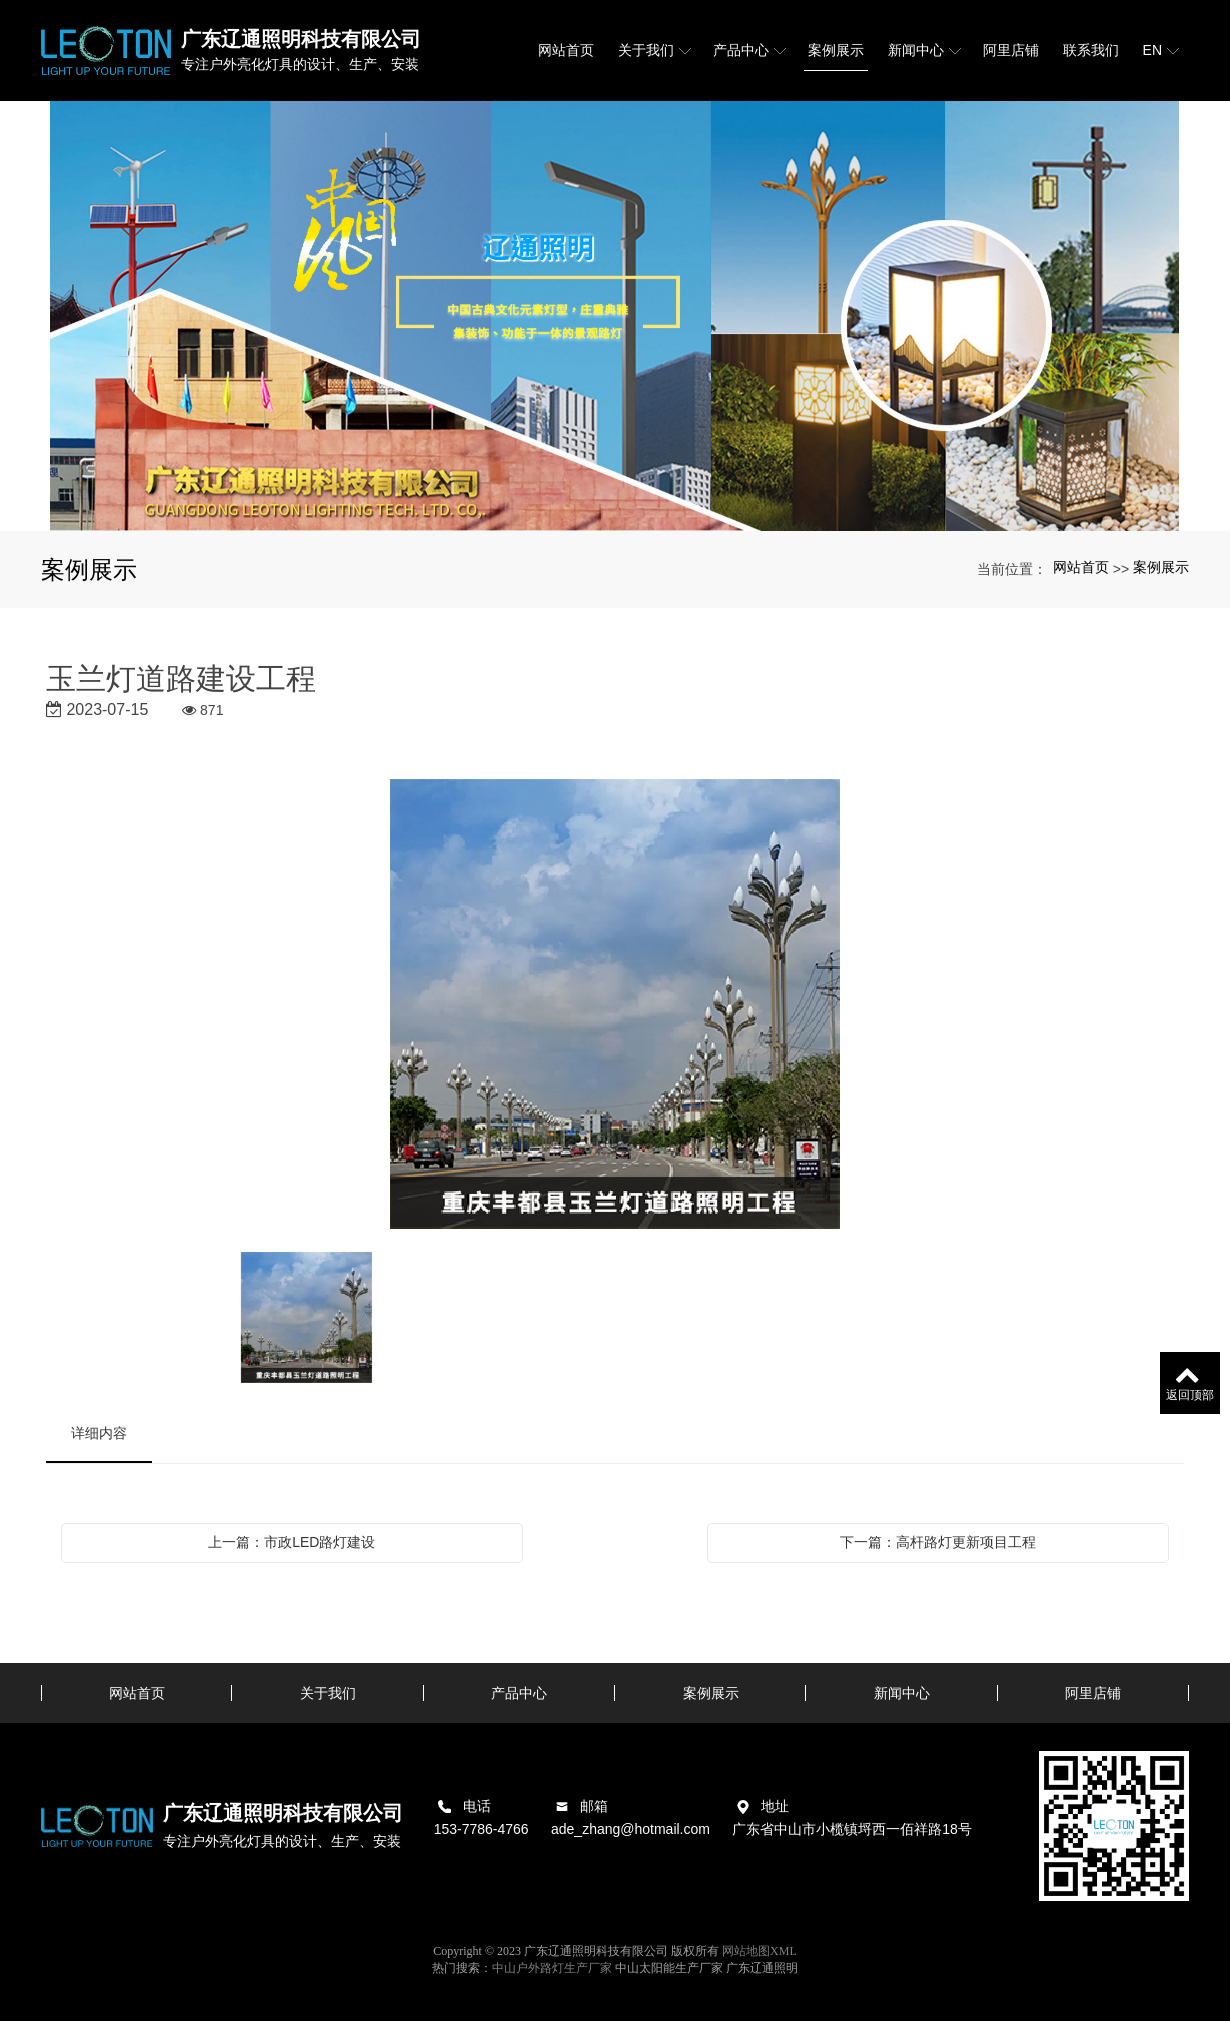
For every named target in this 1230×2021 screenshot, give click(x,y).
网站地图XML (759, 1951)
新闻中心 (902, 1693)
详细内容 (99, 1433)
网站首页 (1081, 567)
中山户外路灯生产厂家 (552, 1968)
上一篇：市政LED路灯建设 (291, 1542)
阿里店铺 (1093, 1693)
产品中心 (519, 1693)
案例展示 (1161, 567)
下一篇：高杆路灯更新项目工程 (938, 1542)
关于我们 (328, 1693)
